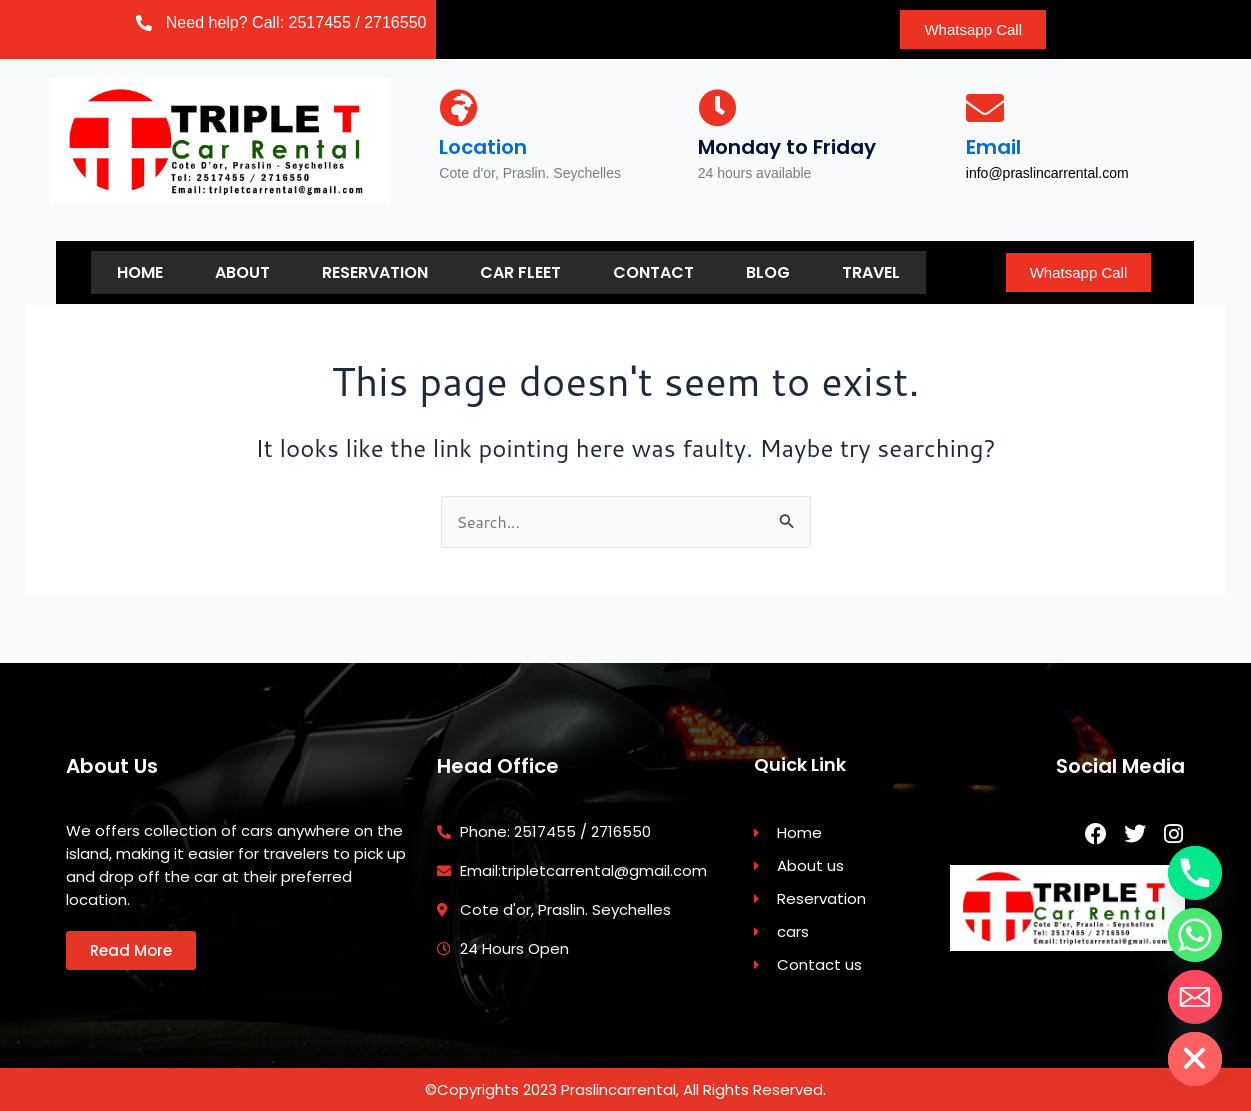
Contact (653, 271)
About (242, 271)
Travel (871, 271)
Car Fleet (520, 271)
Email (993, 147)
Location (483, 147)
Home (140, 271)
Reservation (375, 271)
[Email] (985, 108)
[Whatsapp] (1195, 935)
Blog (768, 271)
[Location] (458, 108)
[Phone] (1195, 873)
